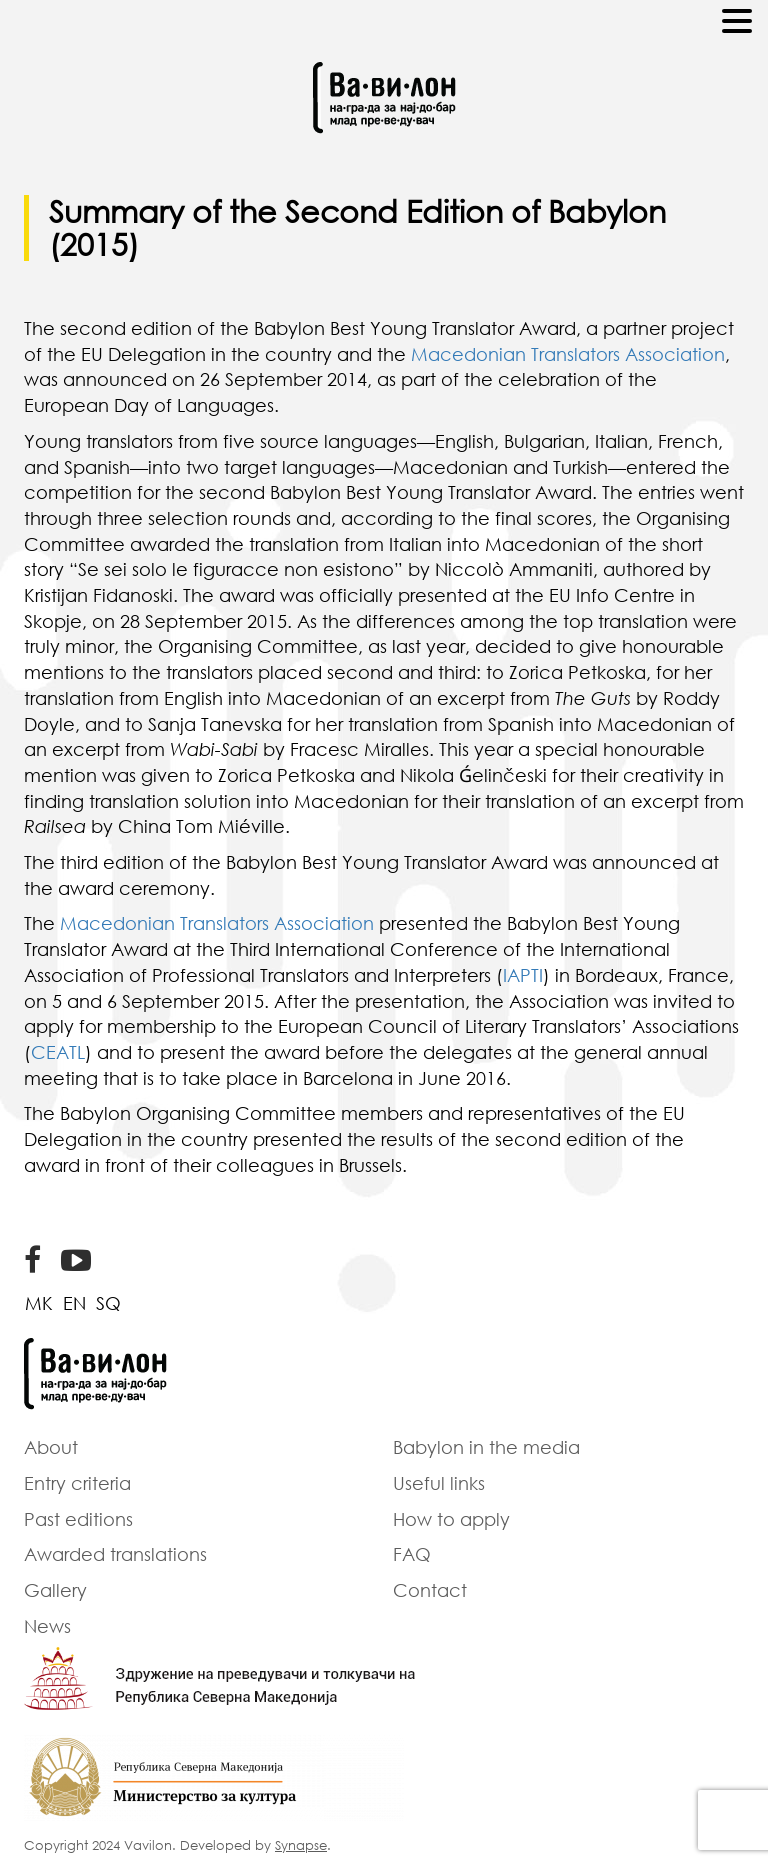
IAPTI (523, 975)
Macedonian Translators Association (568, 354)
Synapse (301, 1845)
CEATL (58, 1052)
